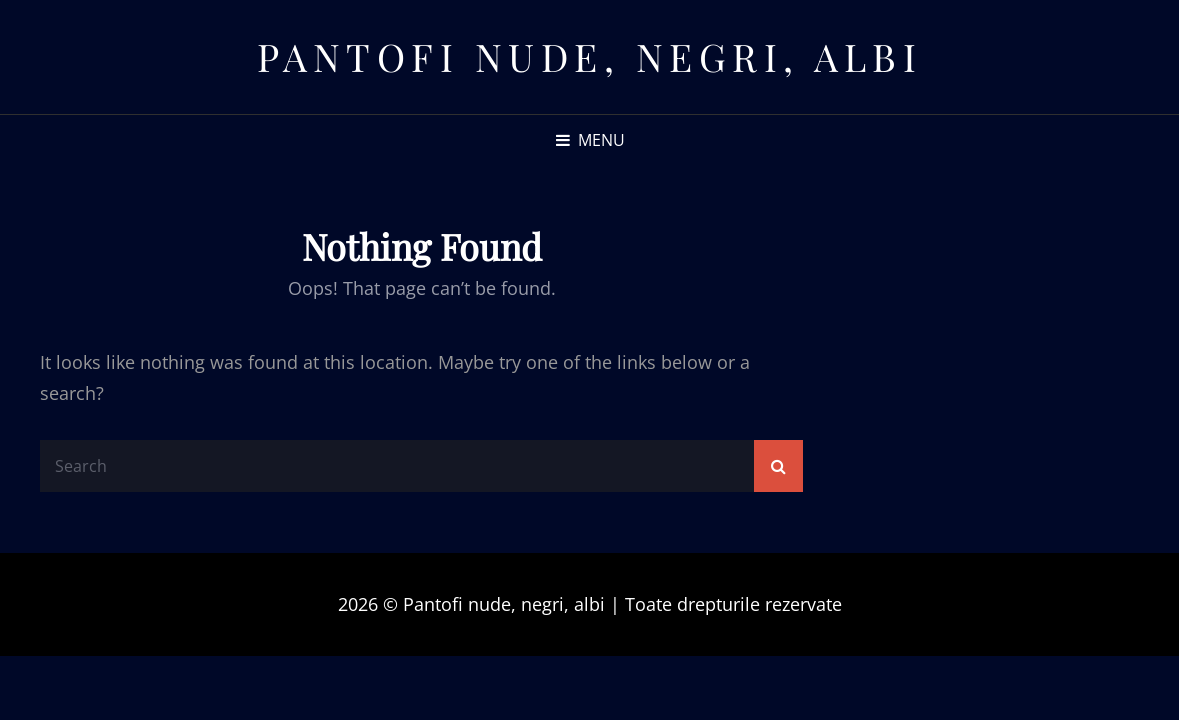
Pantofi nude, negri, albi (590, 56)
